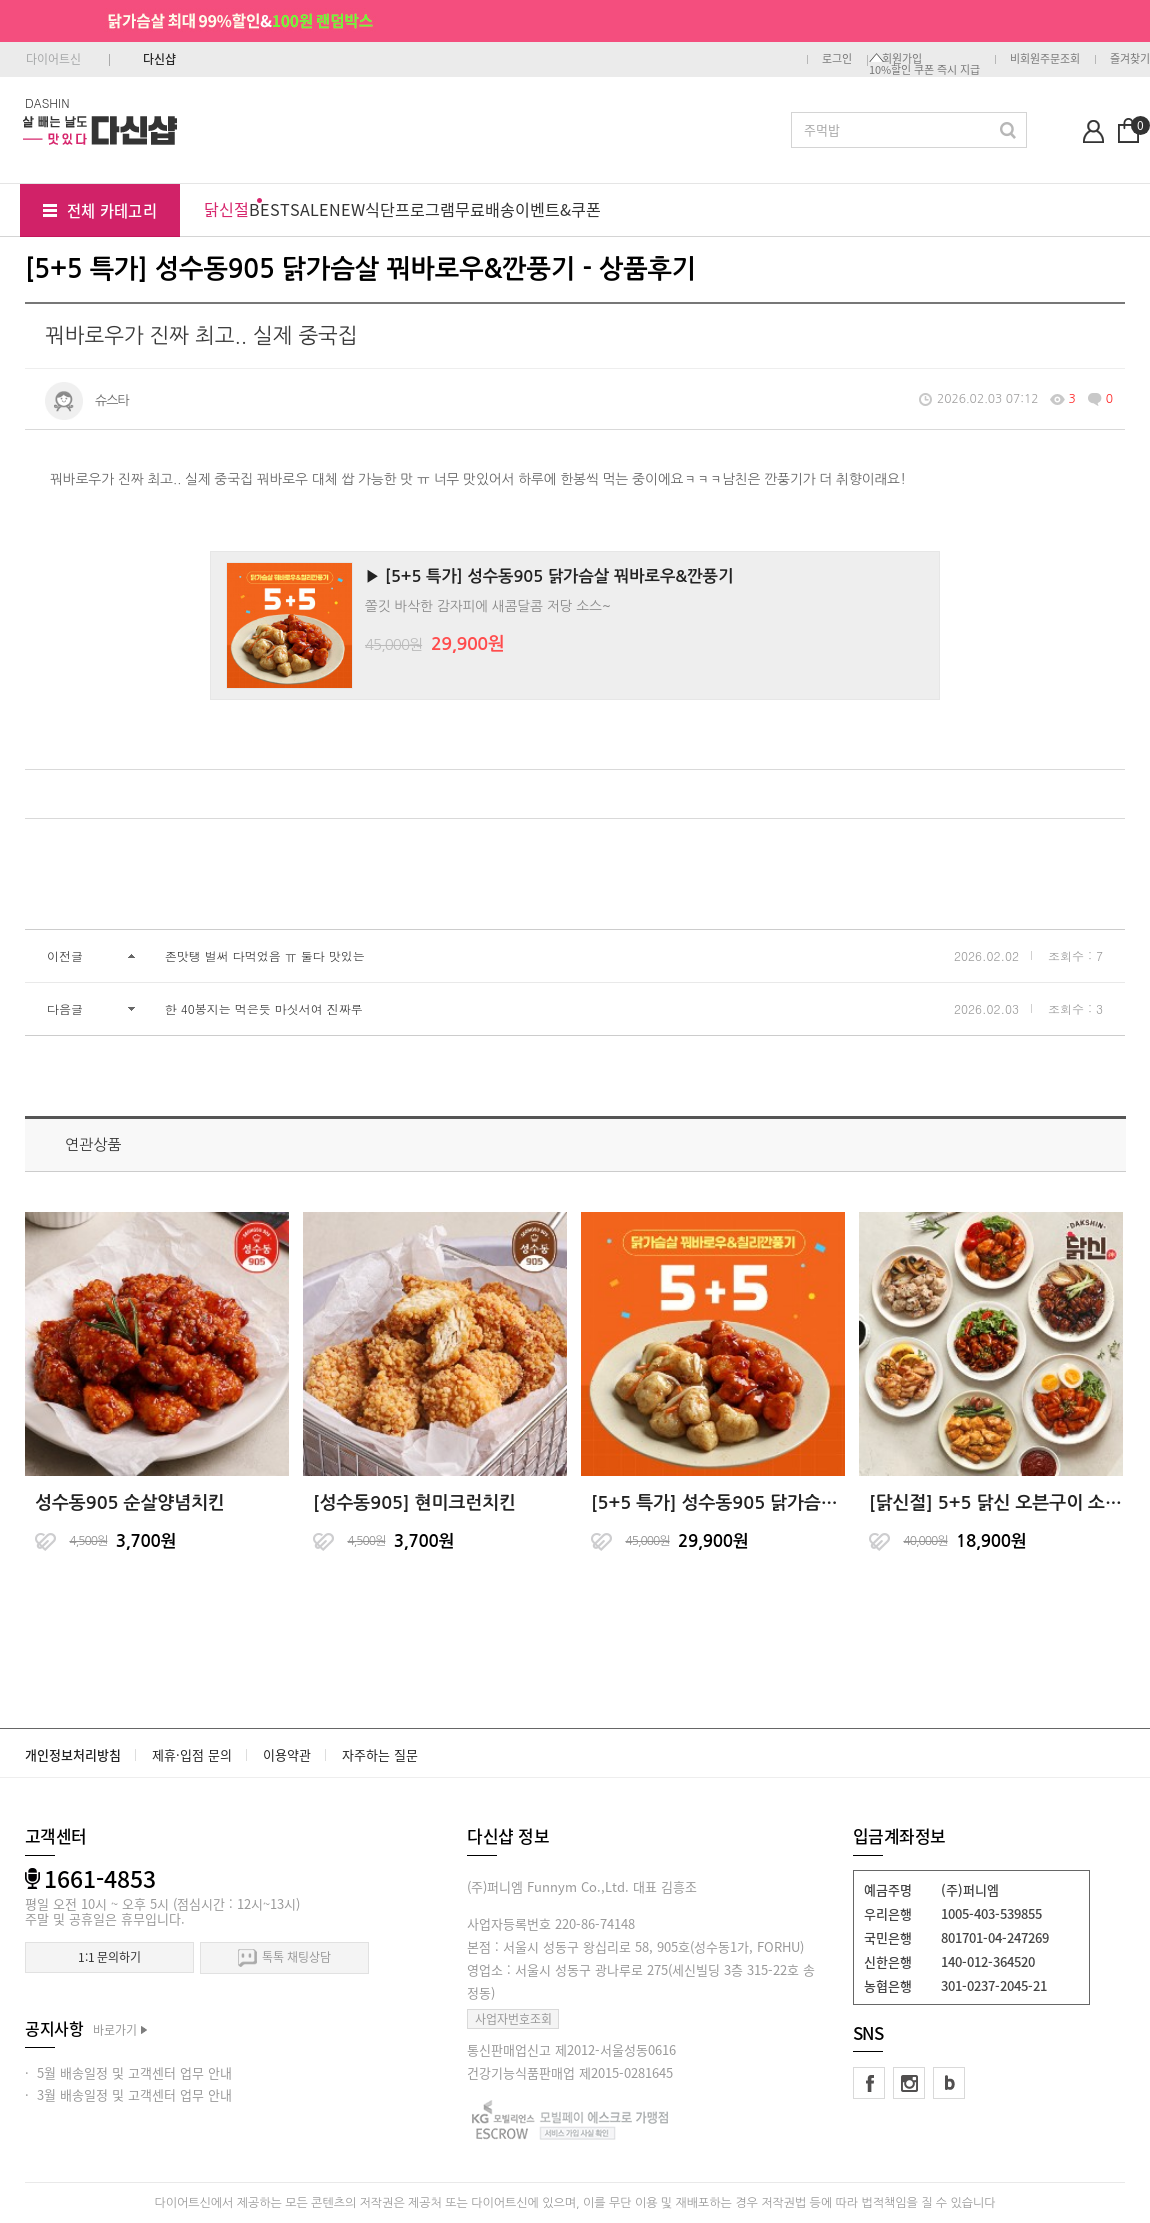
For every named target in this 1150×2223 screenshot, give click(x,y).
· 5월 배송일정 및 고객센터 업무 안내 (128, 2072)
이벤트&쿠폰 (558, 209)
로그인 (837, 58)
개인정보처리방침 (73, 1754)
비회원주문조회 (1045, 58)
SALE (309, 209)
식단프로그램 (410, 209)
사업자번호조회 (513, 2019)
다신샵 (159, 59)
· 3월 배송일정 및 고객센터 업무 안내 (128, 2094)
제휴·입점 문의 (192, 1754)
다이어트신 (53, 59)
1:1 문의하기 (109, 1957)
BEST (269, 209)
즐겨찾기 (1130, 58)
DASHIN (47, 102)
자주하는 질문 (380, 1754)
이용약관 (287, 1754)
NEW (347, 209)
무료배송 (485, 209)
